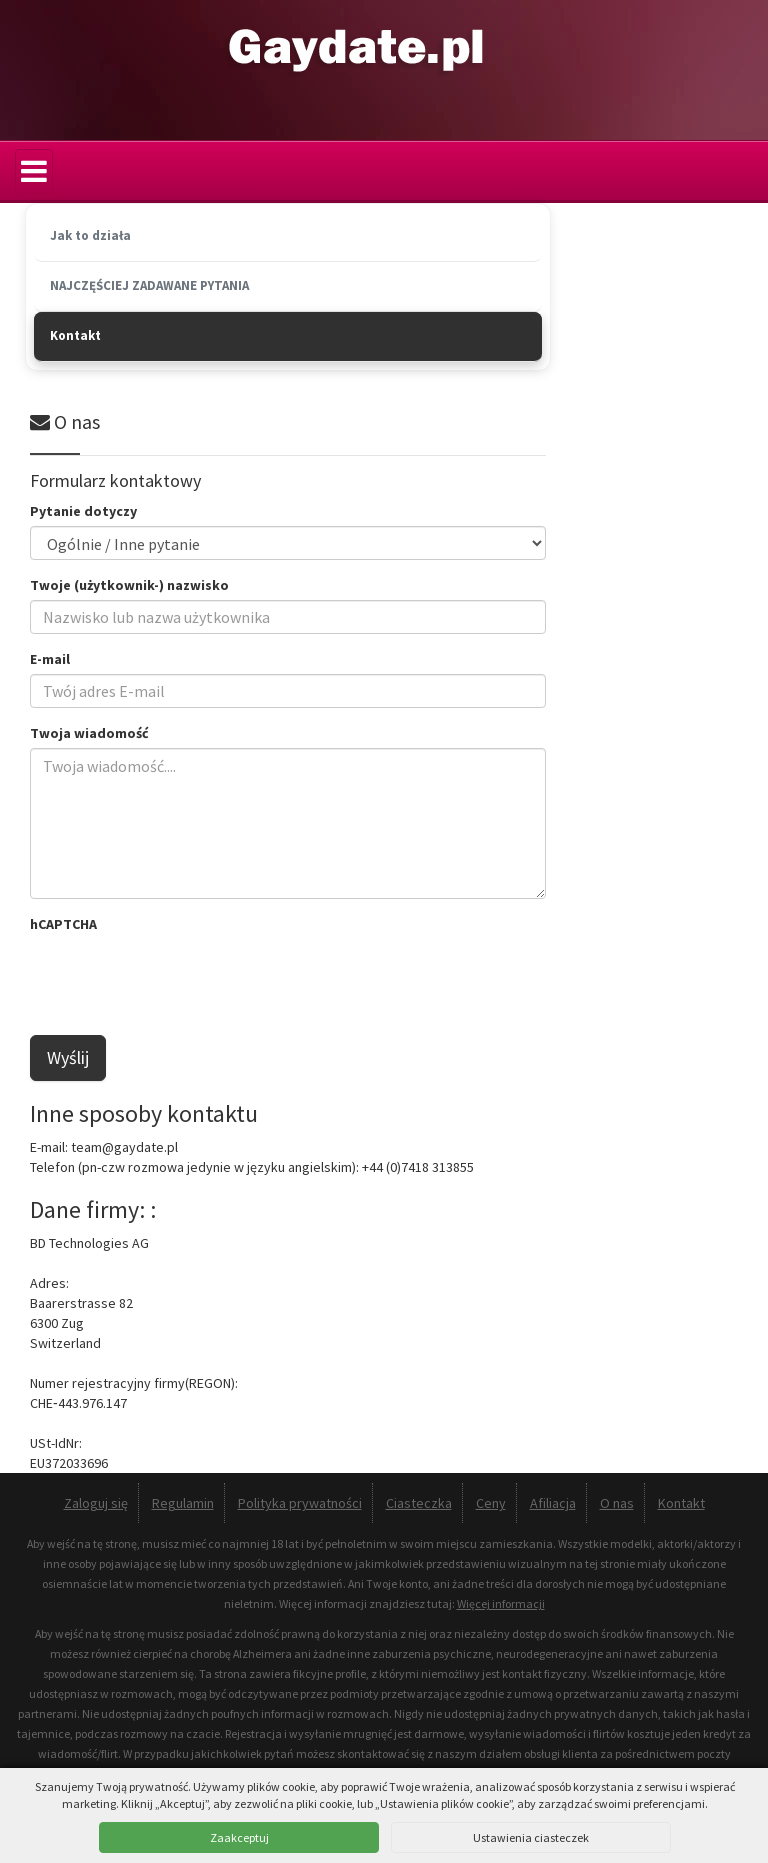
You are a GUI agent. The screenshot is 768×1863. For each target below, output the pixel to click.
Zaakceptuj (239, 1837)
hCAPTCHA (63, 924)
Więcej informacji (501, 1603)
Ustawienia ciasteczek (531, 1837)
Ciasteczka (419, 1503)
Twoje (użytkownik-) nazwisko (129, 585)
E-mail (50, 659)
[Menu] (34, 171)
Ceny (491, 1503)
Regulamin (183, 1503)
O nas (617, 1503)
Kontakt (681, 1503)
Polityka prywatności (300, 1503)
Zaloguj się (96, 1503)
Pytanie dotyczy (83, 511)
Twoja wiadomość (89, 733)
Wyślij (68, 1057)
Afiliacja (553, 1503)
